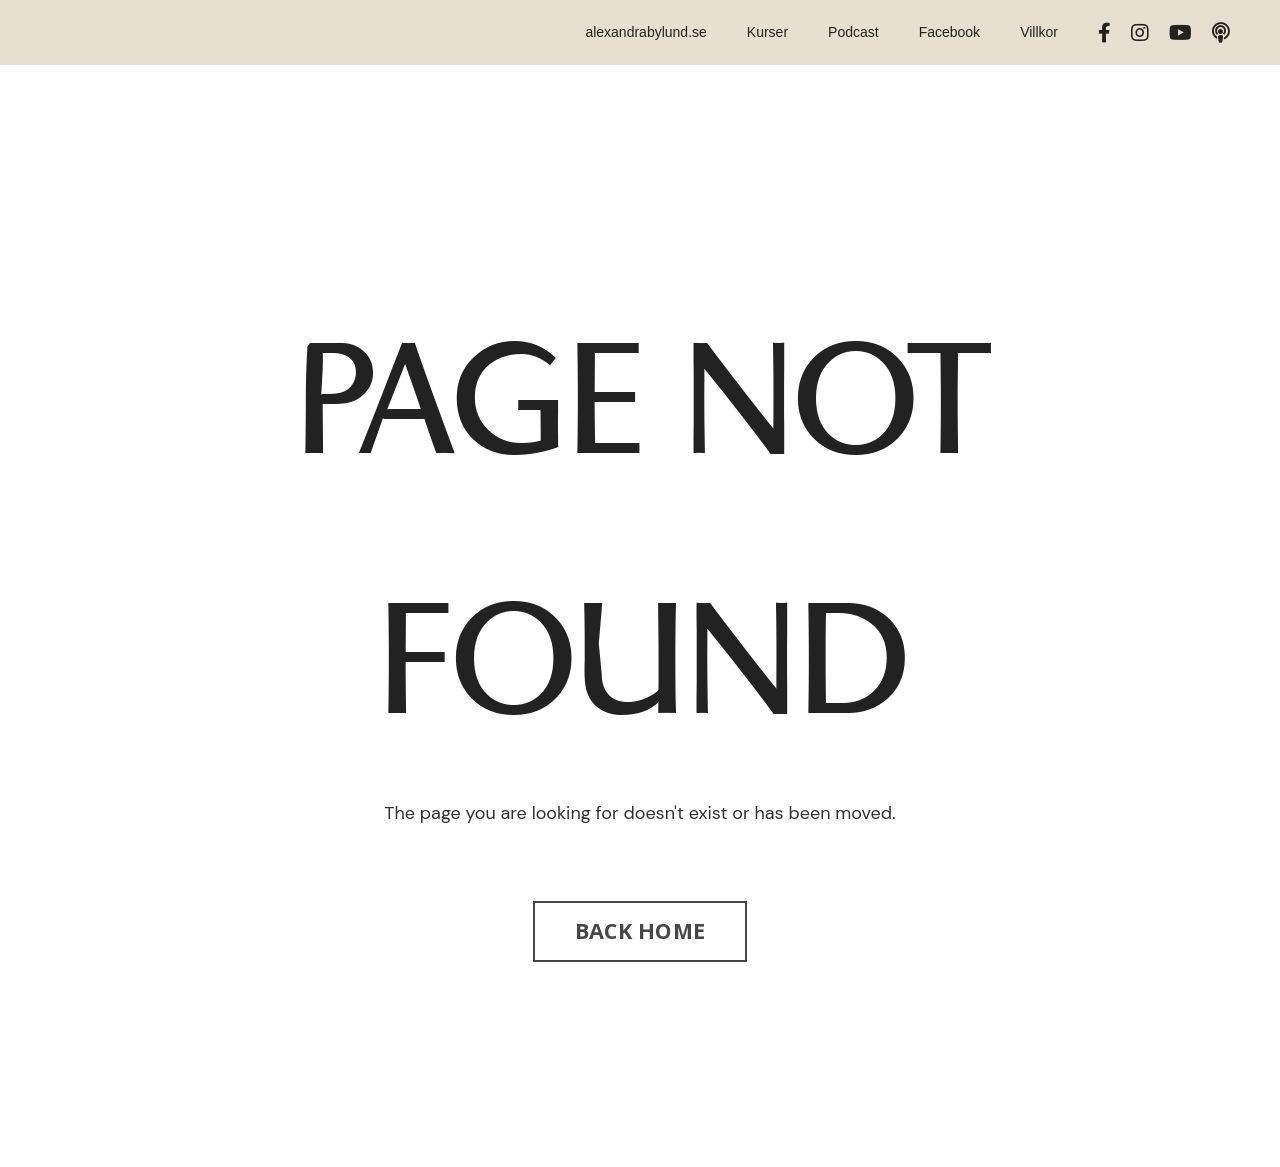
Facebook (949, 32)
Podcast (853, 32)
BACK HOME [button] (640, 930)
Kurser (767, 32)
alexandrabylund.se (645, 32)
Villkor (1039, 32)
